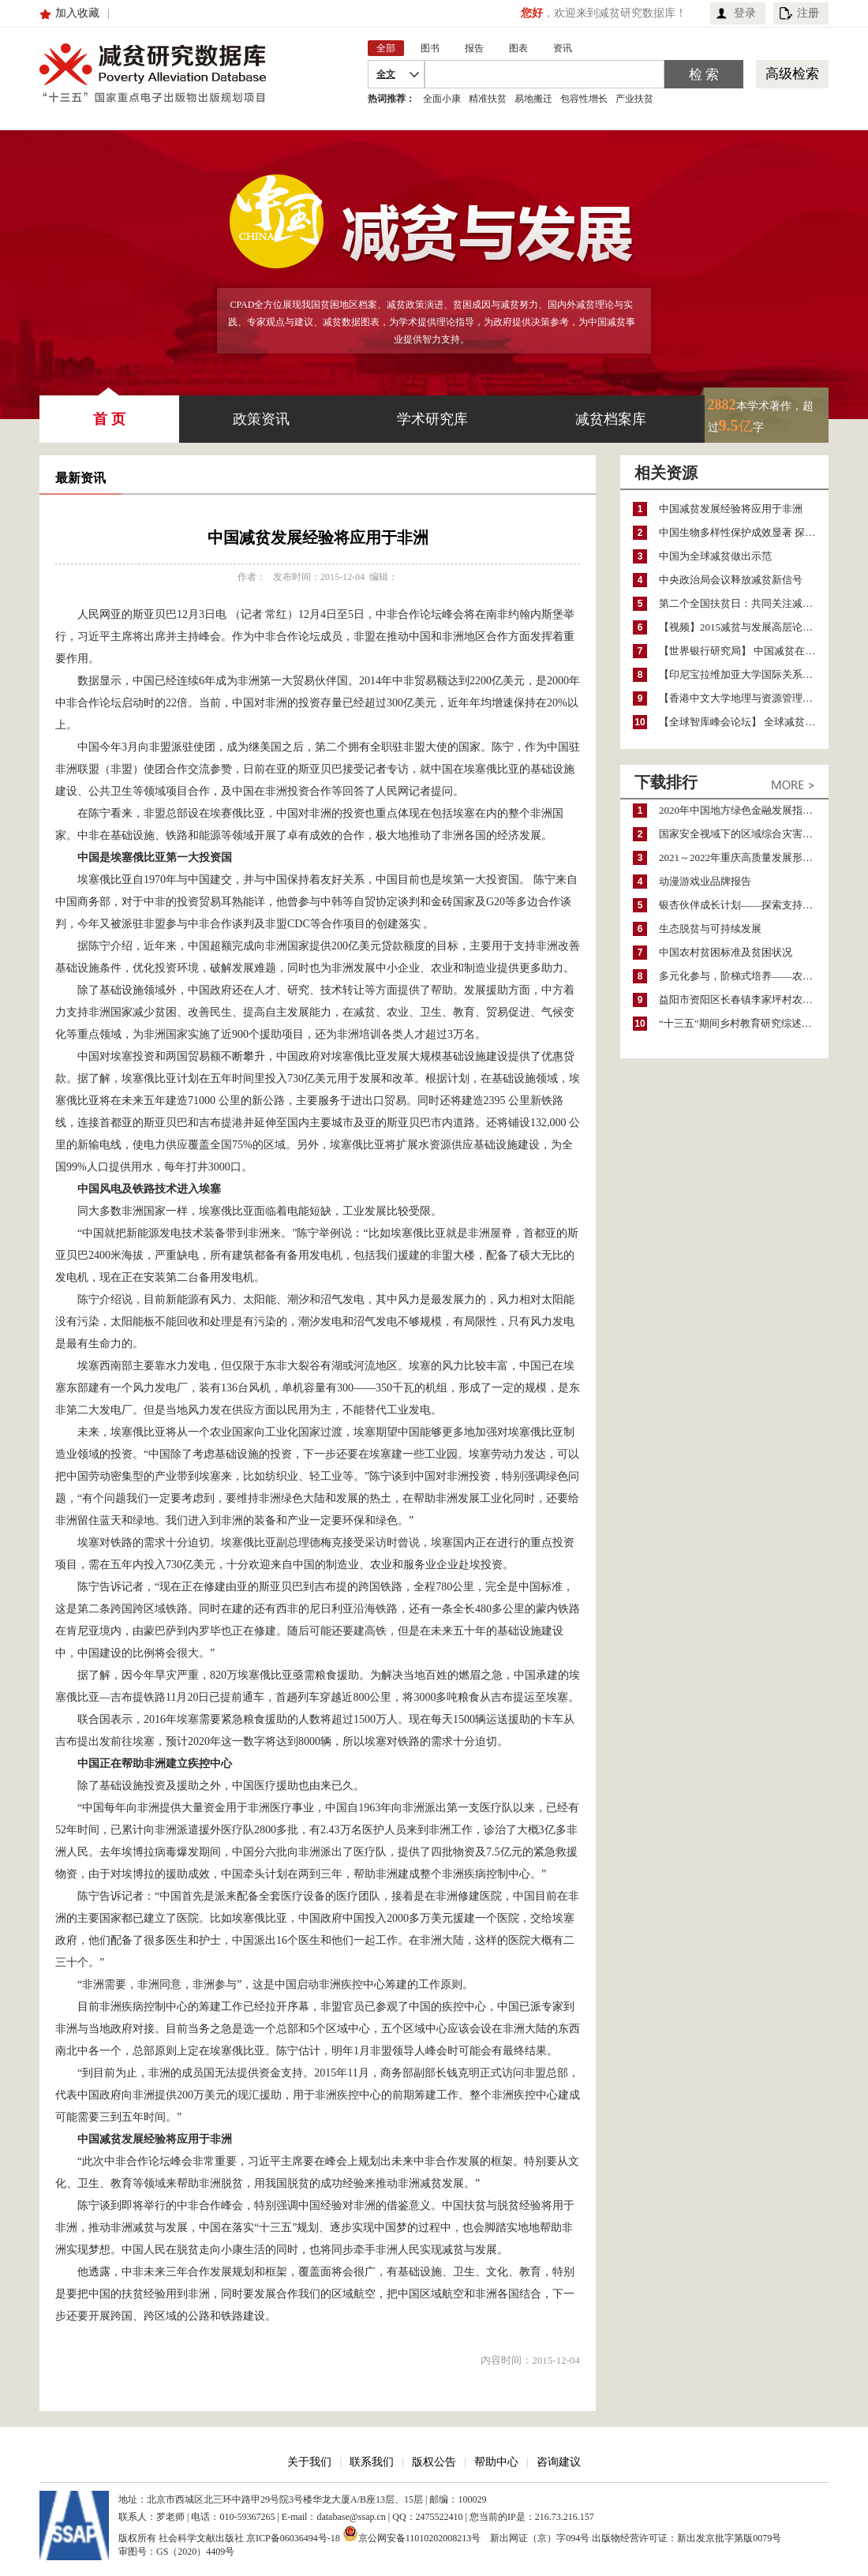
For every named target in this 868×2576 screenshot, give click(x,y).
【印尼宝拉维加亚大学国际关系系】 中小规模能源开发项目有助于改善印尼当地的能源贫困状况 (744, 674)
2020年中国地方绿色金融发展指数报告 (744, 810)
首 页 (109, 411)
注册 (808, 13)
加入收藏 (77, 13)
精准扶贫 (488, 98)
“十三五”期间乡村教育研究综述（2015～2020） (744, 1023)
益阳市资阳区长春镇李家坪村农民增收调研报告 (744, 999)
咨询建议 (559, 2462)
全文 (385, 74)
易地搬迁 (533, 98)
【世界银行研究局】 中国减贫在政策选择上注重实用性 (744, 651)
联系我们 (372, 2462)
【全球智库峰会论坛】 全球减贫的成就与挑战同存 (744, 722)
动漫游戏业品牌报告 (705, 881)
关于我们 (309, 2462)
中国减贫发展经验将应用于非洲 (731, 509)
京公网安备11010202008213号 (411, 2533)
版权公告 (434, 2462)
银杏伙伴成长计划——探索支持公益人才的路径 (744, 905)
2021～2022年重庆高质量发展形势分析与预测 (744, 857)
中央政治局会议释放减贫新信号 (731, 580)
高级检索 (792, 73)
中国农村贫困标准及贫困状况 (725, 952)
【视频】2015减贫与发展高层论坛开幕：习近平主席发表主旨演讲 (744, 627)
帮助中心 (496, 2462)
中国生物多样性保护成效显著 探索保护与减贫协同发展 (744, 532)
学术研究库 (432, 419)
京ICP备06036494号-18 (293, 2538)
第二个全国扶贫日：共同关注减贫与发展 (744, 603)
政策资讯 (261, 419)
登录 (745, 13)
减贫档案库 (610, 419)
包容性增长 (584, 98)
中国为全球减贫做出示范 (715, 556)
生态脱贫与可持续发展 (710, 928)
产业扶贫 (634, 98)
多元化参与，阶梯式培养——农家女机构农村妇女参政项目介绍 (744, 976)
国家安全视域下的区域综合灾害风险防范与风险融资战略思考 (744, 834)
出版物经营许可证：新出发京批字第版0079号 (686, 2538)
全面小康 (442, 98)
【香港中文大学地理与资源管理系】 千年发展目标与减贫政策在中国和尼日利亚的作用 (744, 698)
